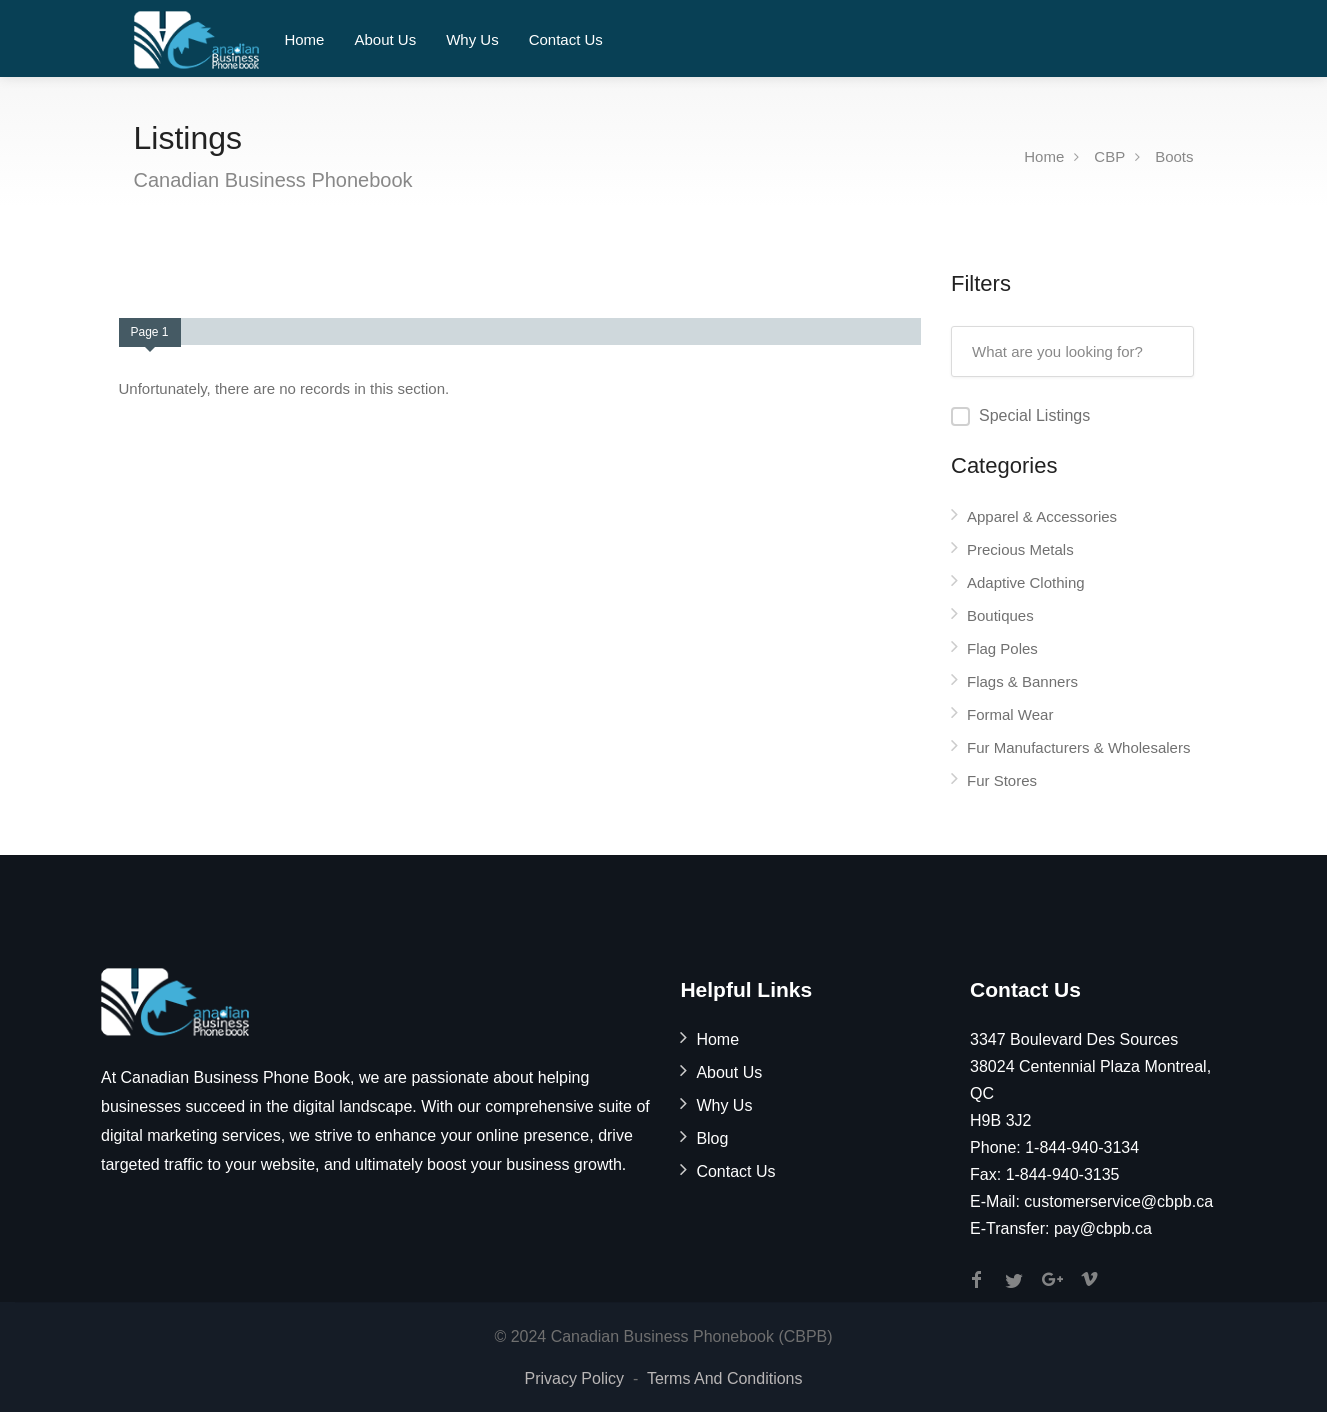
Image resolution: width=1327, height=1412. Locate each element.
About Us (385, 39)
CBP (1109, 156)
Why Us (472, 39)
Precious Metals (1020, 549)
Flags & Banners (1022, 681)
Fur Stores (1002, 780)
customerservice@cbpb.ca (1118, 1201)
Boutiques (1000, 615)
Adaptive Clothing (1026, 582)
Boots (1174, 156)
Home (304, 39)
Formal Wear (1010, 714)
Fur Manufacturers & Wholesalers (1078, 747)
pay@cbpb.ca (1103, 1228)
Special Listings (1034, 415)
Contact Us (566, 39)
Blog (712, 1138)
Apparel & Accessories (1042, 516)
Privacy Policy (574, 1378)
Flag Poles (1002, 648)
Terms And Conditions (725, 1378)
